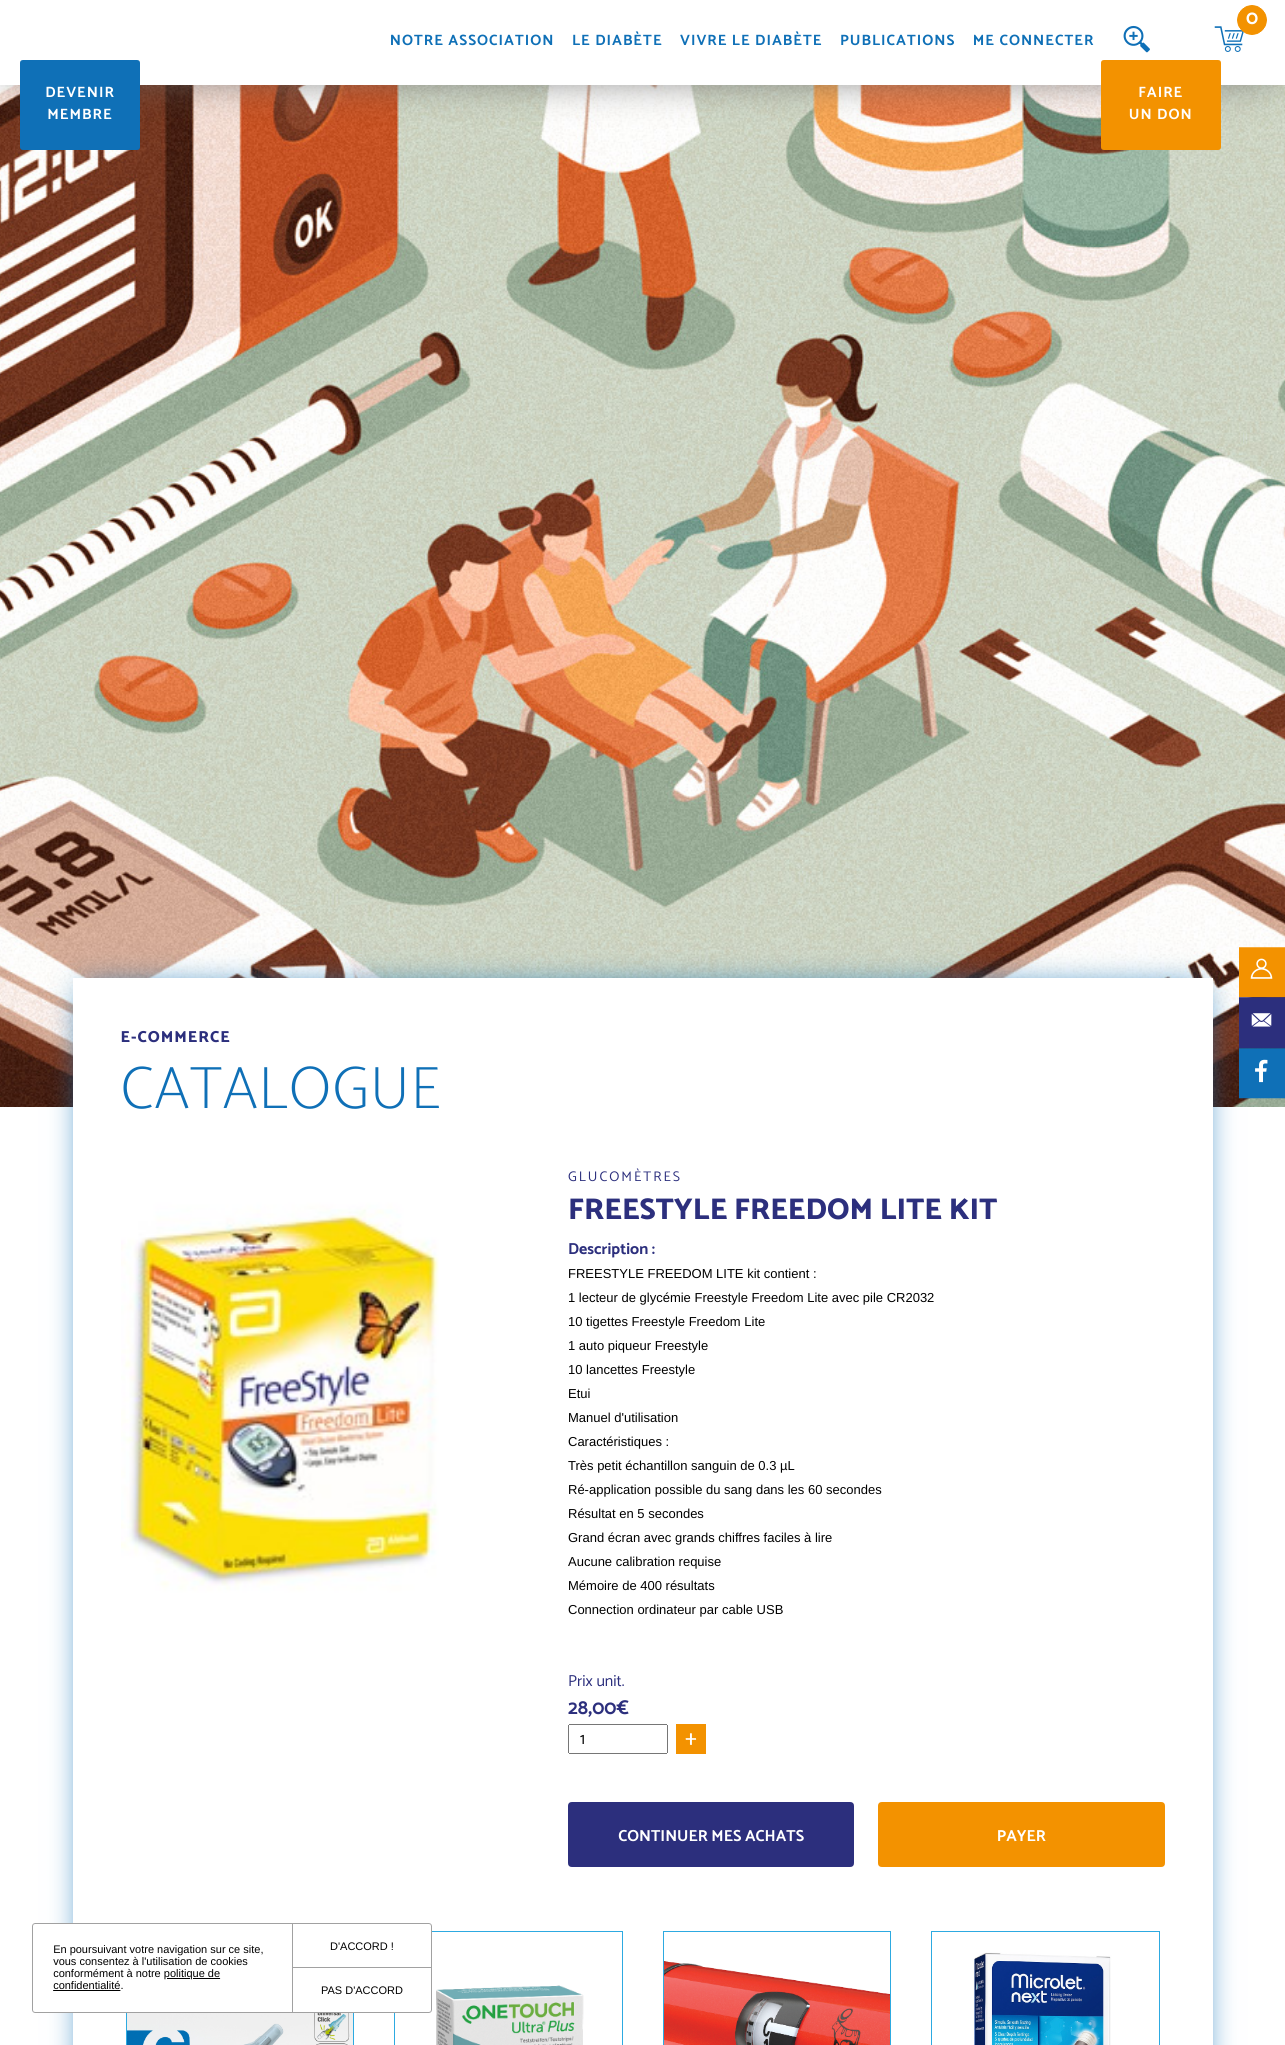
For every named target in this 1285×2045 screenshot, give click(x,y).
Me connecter (1034, 42)
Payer (1021, 1836)
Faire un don (1161, 105)
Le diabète (617, 42)
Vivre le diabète (751, 42)
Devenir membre (80, 105)
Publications (897, 42)
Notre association (472, 42)
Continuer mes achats (711, 1836)
